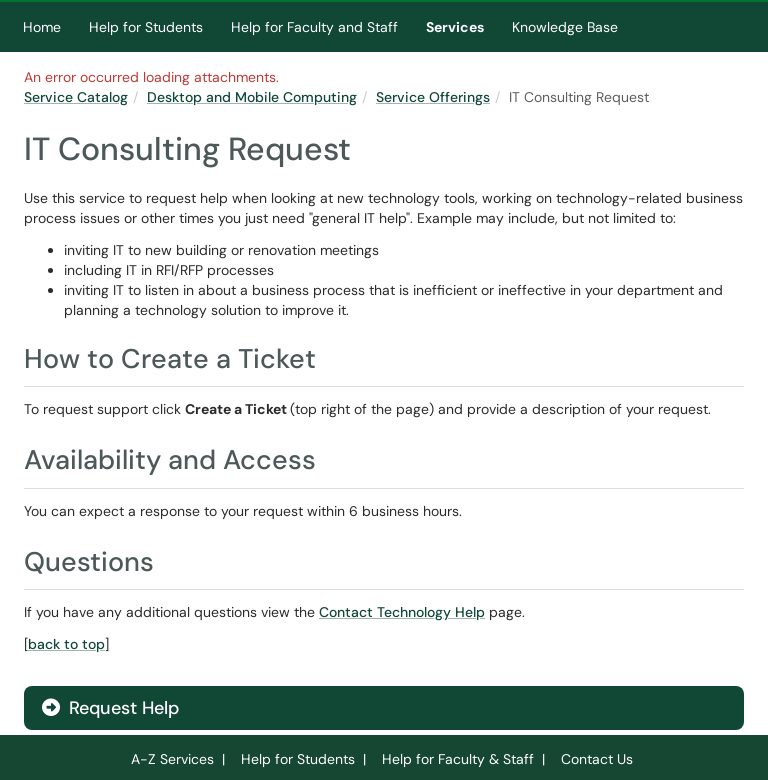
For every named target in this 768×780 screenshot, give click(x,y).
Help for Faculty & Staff (458, 759)
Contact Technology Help (402, 612)
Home (42, 27)
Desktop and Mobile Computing (252, 97)
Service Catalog (76, 97)
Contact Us (597, 759)
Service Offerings (433, 97)
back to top (66, 644)
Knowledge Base (565, 27)
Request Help (110, 708)
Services (455, 27)
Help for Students (146, 27)
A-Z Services (172, 759)
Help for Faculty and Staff (314, 27)
